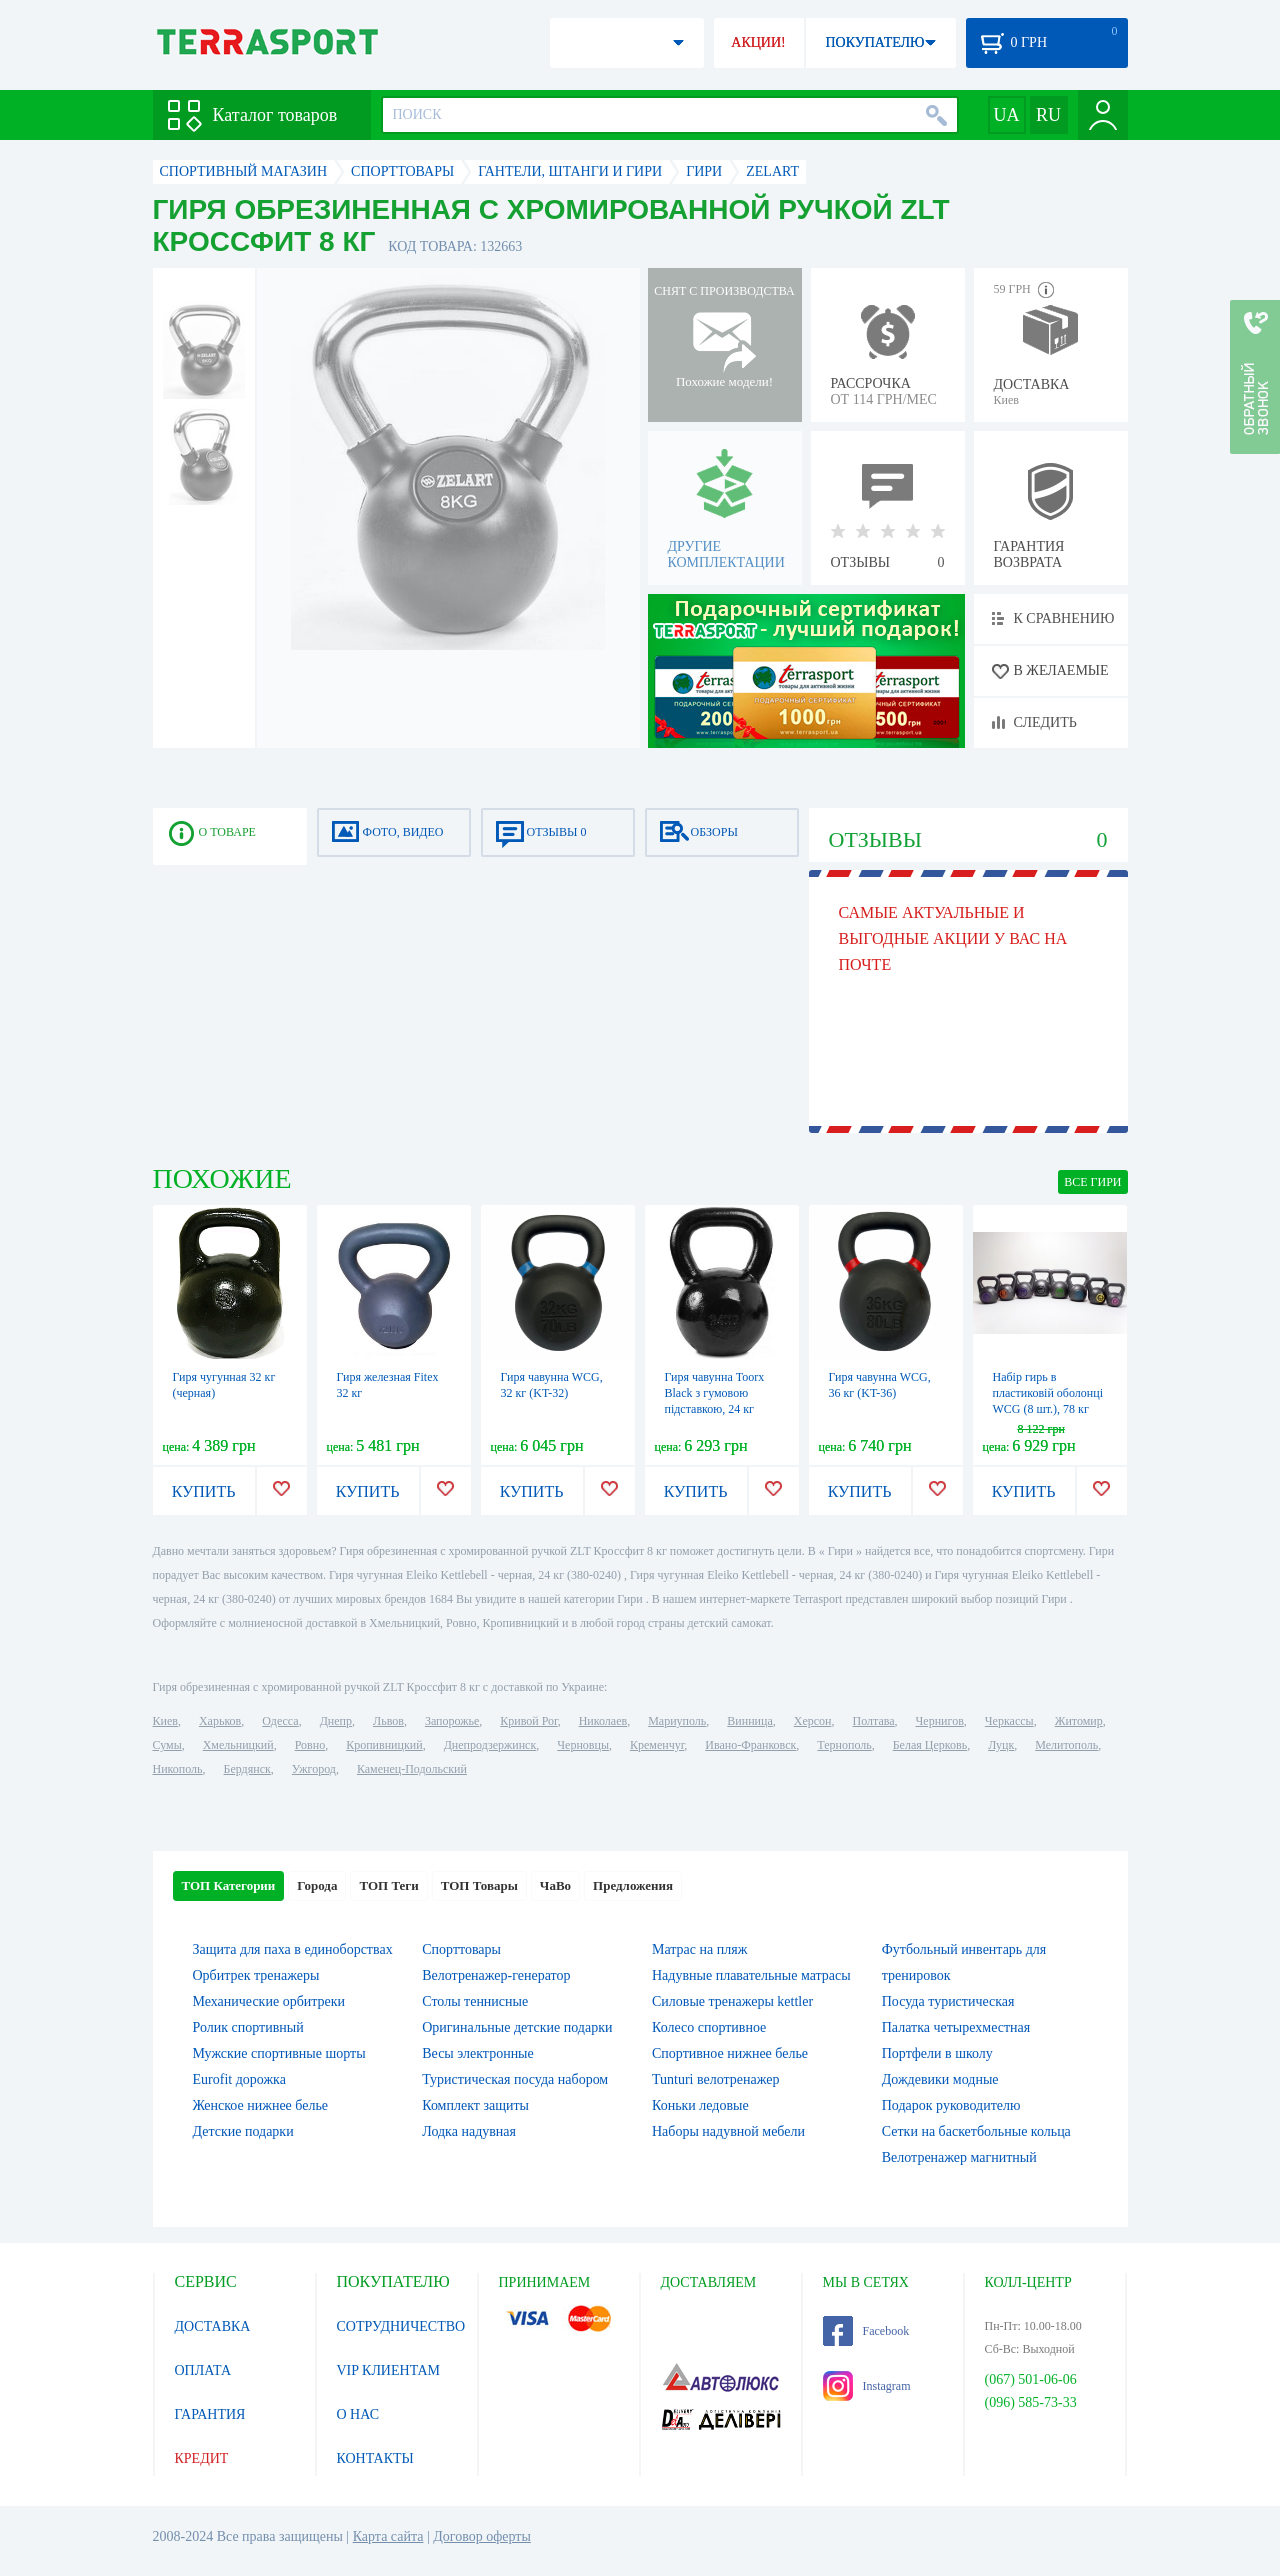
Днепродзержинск (490, 1745)
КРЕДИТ (202, 2458)
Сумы (167, 1745)
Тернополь (844, 1745)
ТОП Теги (388, 1885)
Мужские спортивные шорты (279, 2053)
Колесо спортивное (709, 2027)
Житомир (1079, 1721)
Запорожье (452, 1721)
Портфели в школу (937, 2053)
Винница (749, 1721)
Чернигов (940, 1721)
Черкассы (1009, 1721)
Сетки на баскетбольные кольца (976, 2131)
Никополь (178, 1769)
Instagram (867, 2386)
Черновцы (583, 1745)
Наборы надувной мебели (728, 2131)
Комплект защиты (475, 2105)
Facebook (866, 2331)
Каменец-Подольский (412, 1769)
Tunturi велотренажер (715, 2079)
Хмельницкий (238, 1745)
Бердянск (247, 1769)
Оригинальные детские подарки (517, 2027)
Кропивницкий (384, 1745)
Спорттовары (461, 1949)
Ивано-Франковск (750, 1745)
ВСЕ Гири (1092, 1182)
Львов (388, 1721)
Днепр (336, 1721)
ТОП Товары (479, 1885)
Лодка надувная (469, 2131)
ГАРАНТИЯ (210, 2414)
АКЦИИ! (758, 42)
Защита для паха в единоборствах (293, 1949)
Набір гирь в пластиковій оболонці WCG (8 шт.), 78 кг (1048, 1393)
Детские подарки (243, 2131)
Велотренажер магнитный (959, 2157)
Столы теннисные (475, 2001)
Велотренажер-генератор (496, 1975)
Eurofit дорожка (239, 2079)
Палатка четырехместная (956, 2027)
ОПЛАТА (203, 2370)
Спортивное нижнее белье (730, 2053)
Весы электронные (478, 2053)
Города (317, 1885)
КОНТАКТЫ (375, 2458)
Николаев (603, 1721)
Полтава (874, 1721)
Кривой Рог (528, 1721)
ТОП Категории (229, 1885)
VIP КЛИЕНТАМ (389, 2370)
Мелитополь (1066, 1745)
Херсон (813, 1721)
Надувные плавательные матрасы (751, 1975)
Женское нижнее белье (261, 2105)
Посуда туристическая (948, 2001)
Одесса (280, 1721)
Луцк (1001, 1745)
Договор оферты (482, 2536)
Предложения (633, 1885)
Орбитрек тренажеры (256, 1975)
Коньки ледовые (700, 2105)
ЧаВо (555, 1885)
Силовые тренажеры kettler (732, 2001)
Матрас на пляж (699, 1949)
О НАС (358, 2414)
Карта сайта (388, 2536)
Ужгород (314, 1769)
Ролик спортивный (248, 2027)
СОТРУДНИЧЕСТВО (401, 2326)
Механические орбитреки (269, 2001)
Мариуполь (677, 1721)
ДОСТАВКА (213, 2326)
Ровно (310, 1745)
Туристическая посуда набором (515, 2079)
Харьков (220, 1721)
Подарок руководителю (951, 2105)
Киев (165, 1721)
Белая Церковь (930, 1745)
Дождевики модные (940, 2079)
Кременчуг (657, 1745)
